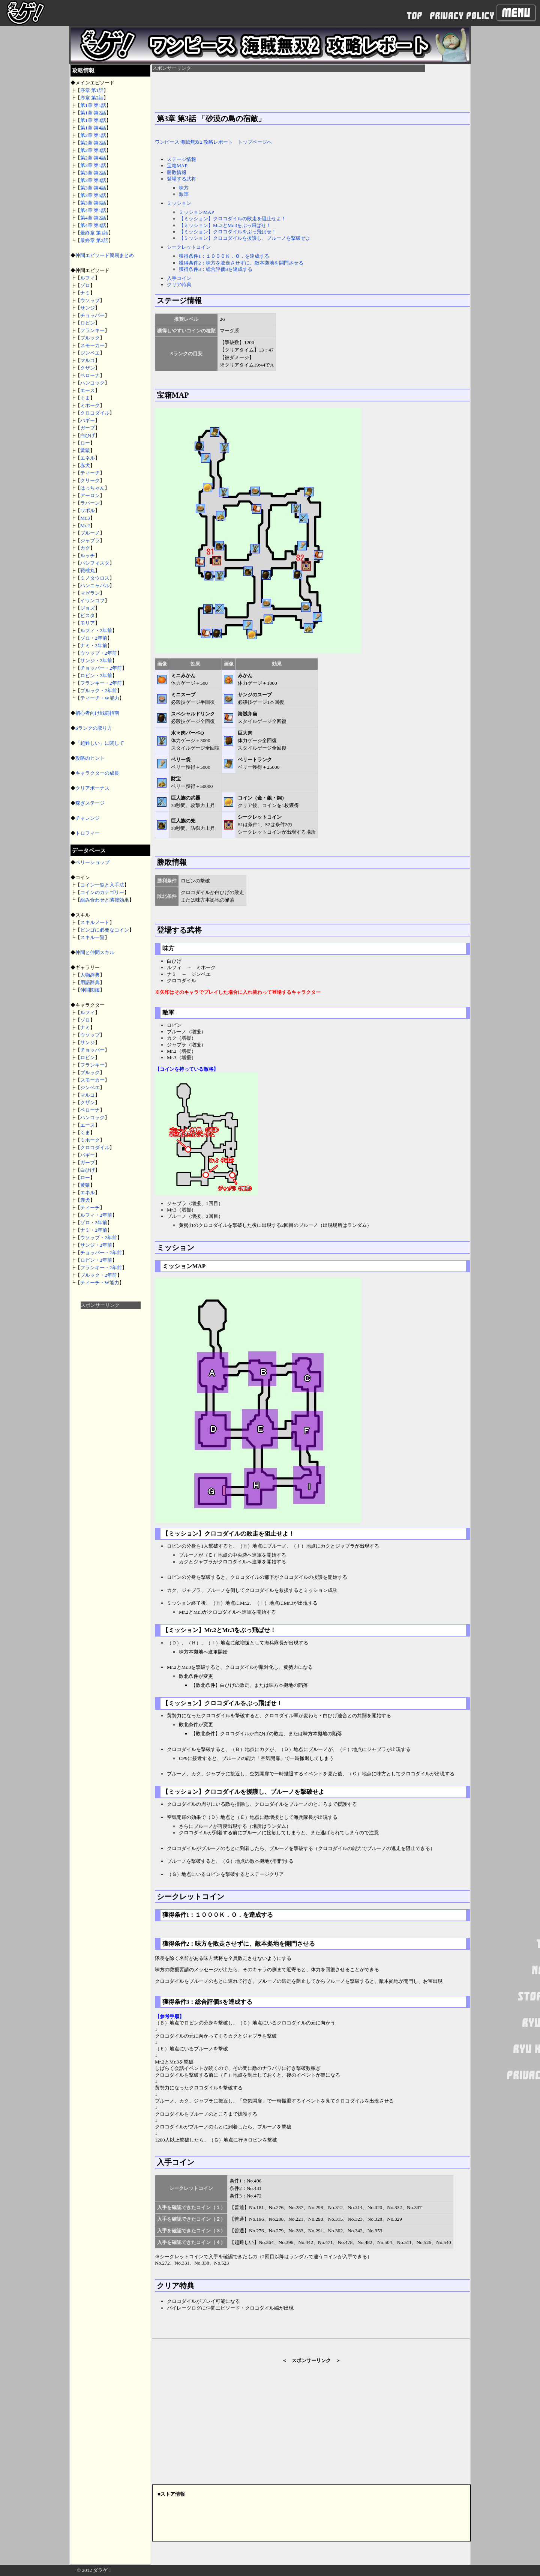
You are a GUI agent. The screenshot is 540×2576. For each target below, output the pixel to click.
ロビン (87, 323)
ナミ (85, 293)
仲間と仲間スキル (94, 952)
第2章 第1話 (93, 135)
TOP (414, 15)
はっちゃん (92, 488)
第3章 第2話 (93, 173)
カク (85, 548)
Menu (516, 12)
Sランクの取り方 (93, 728)
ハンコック (92, 383)
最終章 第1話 (94, 233)
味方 (184, 188)
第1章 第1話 (93, 105)
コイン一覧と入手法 (102, 885)
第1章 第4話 (93, 128)
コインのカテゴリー (102, 892)
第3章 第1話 (93, 165)
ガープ (87, 428)
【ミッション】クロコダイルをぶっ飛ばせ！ (227, 231)
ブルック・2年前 (98, 690)
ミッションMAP (196, 212)
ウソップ (90, 300)
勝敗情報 (176, 172)
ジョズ (87, 608)
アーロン (90, 495)
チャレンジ (87, 818)
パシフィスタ (95, 563)
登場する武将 (181, 179)
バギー (87, 420)
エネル (87, 458)
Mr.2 (85, 525)
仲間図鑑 (90, 990)
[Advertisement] (111, 1421)
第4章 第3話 (93, 225)
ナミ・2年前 (93, 645)
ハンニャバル (95, 585)
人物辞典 (90, 975)
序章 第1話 (92, 90)
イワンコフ (92, 600)
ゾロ (85, 285)
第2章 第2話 (93, 143)
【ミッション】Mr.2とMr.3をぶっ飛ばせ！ (225, 225)
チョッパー (92, 315)
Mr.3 (85, 518)
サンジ (87, 308)
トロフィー (87, 833)
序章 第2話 (92, 98)
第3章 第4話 (93, 188)
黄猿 (85, 450)
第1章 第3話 (93, 120)
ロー (85, 443)
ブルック (90, 338)
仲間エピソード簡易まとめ (104, 255)
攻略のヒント (90, 758)
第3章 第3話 (93, 180)
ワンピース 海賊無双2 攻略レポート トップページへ (213, 142)
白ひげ (87, 435)
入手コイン (179, 278)
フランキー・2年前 (101, 683)
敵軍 (184, 194)
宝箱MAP (177, 165)
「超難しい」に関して (99, 743)
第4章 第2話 (93, 218)
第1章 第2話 (93, 113)
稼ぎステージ (90, 803)
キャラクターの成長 (97, 773)
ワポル (87, 510)
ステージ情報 (181, 159)
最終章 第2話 (94, 240)
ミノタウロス (95, 578)
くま (85, 398)
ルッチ (87, 555)
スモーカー (92, 345)
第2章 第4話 (93, 158)
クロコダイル (95, 413)
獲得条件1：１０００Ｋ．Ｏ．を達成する (224, 256)
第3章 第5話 (93, 195)
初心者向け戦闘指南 (97, 713)
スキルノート (95, 922)
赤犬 (85, 465)
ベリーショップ (92, 862)
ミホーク (90, 405)
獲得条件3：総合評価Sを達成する (215, 269)
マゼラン (90, 593)
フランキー (92, 330)
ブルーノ (90, 533)
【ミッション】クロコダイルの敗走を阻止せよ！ (232, 218)
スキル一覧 (92, 937)
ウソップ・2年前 (98, 653)
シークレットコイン (189, 247)
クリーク (90, 480)
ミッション (179, 203)
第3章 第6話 (93, 203)
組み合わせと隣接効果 (104, 900)
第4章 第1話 (93, 210)
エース (87, 390)
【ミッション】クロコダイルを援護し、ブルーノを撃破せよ (244, 238)
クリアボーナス (92, 788)
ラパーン (90, 503)
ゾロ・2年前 (93, 638)
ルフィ (87, 278)
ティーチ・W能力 (99, 698)
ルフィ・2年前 (96, 630)
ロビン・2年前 (96, 675)
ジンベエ (90, 353)
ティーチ (90, 473)
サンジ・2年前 (96, 660)
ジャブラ (90, 540)
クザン (87, 368)
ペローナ (90, 375)
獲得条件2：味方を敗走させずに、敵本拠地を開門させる (241, 263)
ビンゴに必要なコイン (104, 930)
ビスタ (87, 615)
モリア (87, 623)
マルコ (87, 360)
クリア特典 (179, 284)
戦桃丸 (87, 570)
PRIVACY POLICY (462, 15)
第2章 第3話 (93, 150)
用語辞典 (90, 982)
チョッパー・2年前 (101, 668)
